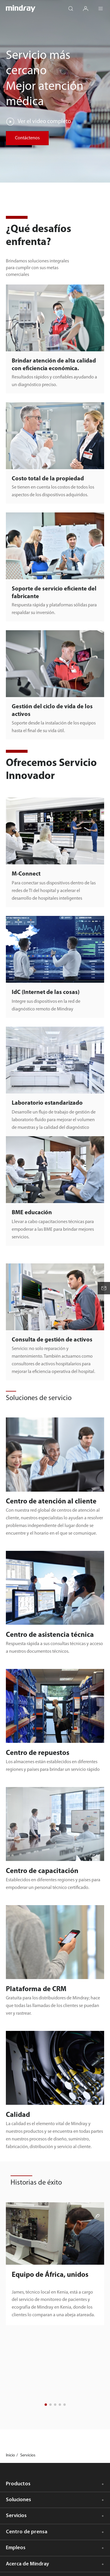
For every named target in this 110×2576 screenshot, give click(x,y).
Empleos (16, 2548)
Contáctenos (27, 138)
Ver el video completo (44, 122)
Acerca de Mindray (27, 2564)
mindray (20, 8)
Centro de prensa (26, 2532)
